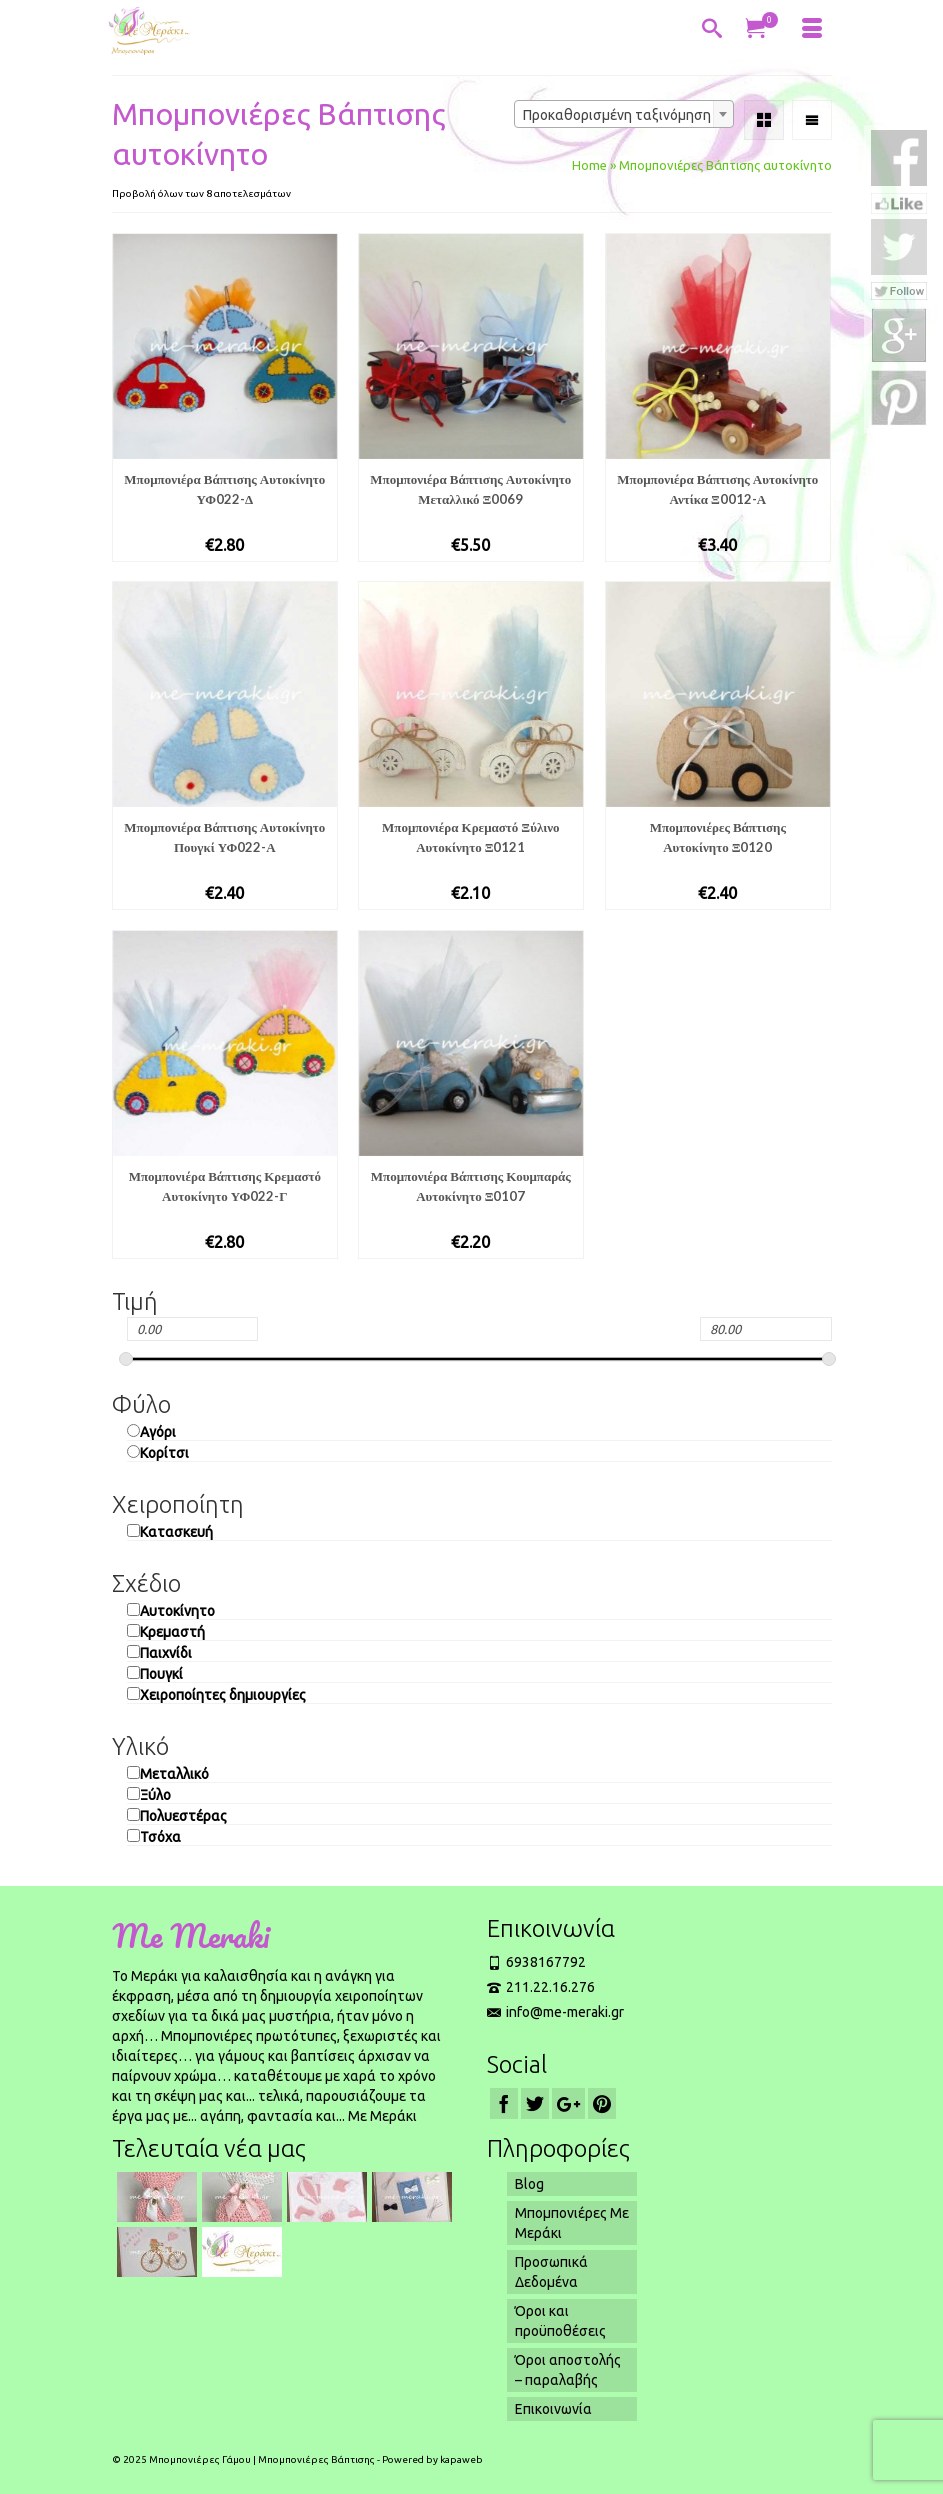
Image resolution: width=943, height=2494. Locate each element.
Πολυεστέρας (183, 1816)
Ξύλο (155, 1795)
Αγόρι (158, 1432)
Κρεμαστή (172, 1632)
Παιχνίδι (166, 1653)
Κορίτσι (164, 1453)
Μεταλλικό (174, 1774)
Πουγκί (161, 1674)
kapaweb (461, 2459)
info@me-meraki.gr (555, 2012)
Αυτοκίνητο (177, 1611)
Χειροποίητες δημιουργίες (223, 1695)
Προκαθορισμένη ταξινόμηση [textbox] (617, 115)
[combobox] (624, 114)
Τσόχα (160, 1837)
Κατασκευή (176, 1532)
